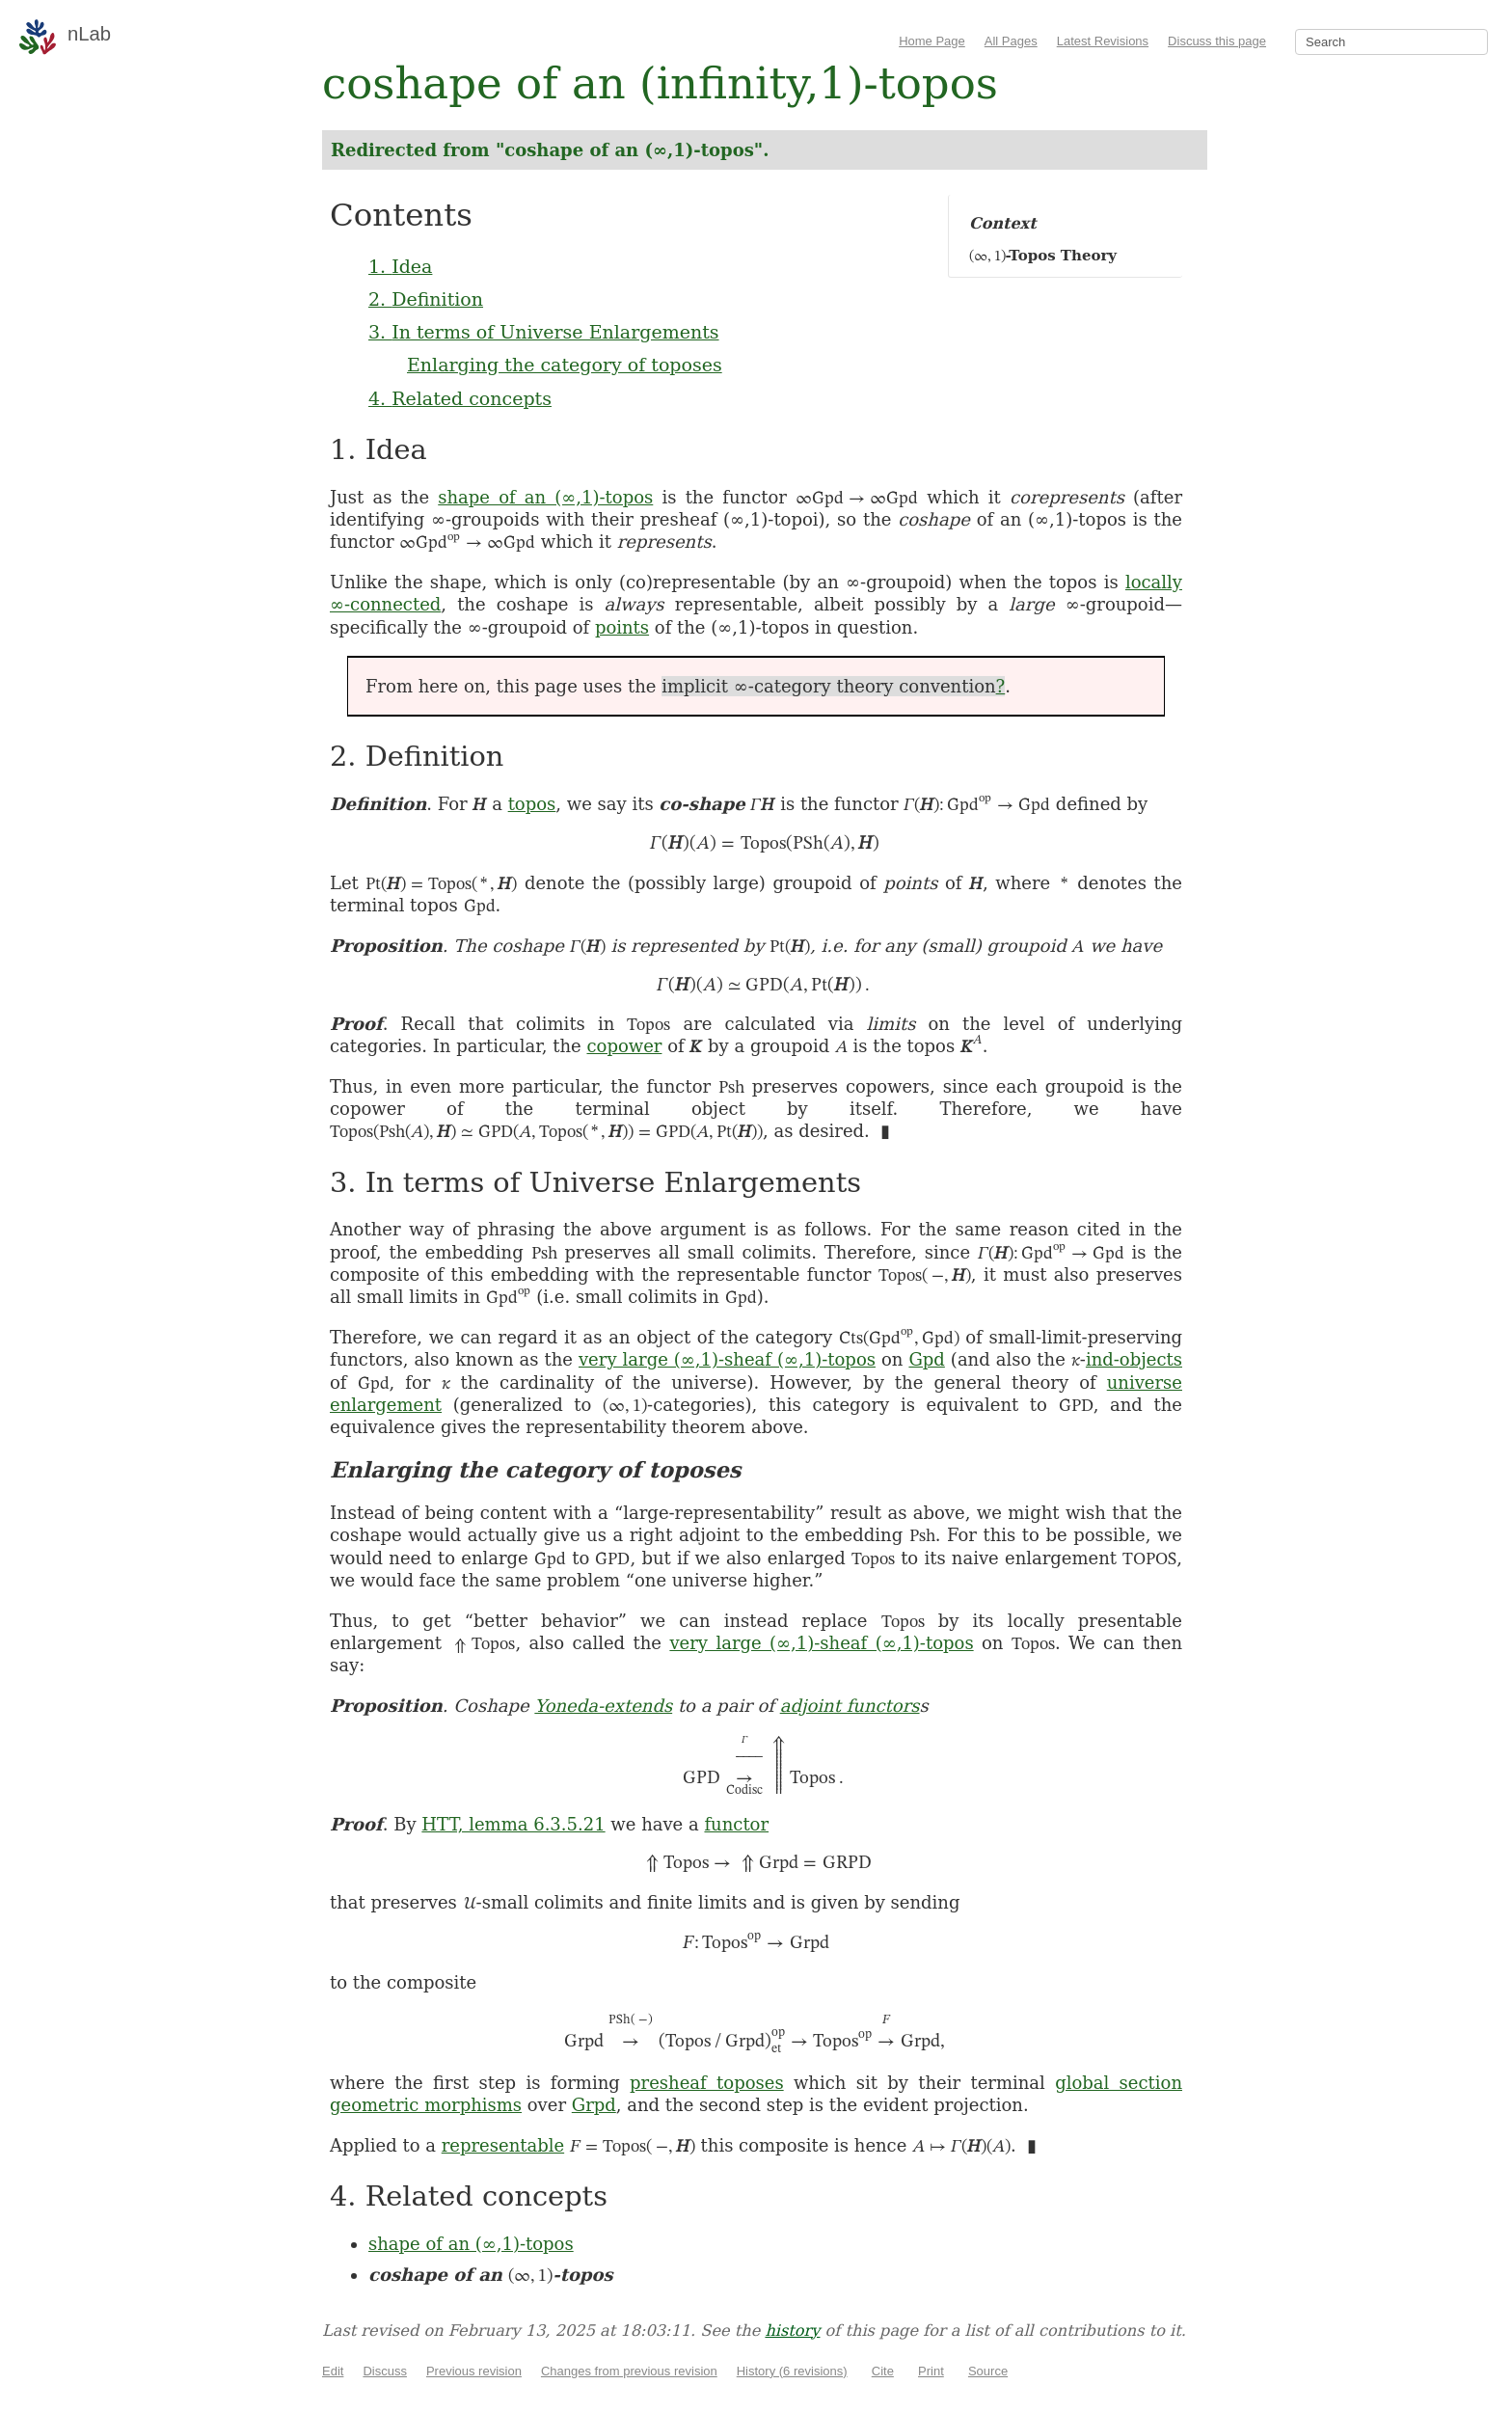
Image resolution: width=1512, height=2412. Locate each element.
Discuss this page (1217, 41)
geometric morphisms (426, 2105)
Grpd (594, 2105)
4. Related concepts (460, 398)
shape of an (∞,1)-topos (545, 497)
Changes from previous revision (629, 2371)
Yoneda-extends (603, 1705)
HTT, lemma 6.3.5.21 (513, 1824)
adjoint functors (850, 1705)
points (622, 627)
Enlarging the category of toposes (564, 364)
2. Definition (425, 299)
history (792, 2330)
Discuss (385, 2371)
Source (988, 2371)
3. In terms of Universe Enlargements (543, 331)
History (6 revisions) (792, 2371)
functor (736, 1824)
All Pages (1011, 41)
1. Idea (400, 266)
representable (503, 2145)
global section (1118, 2083)
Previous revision (474, 2371)
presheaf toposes (707, 2083)
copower (624, 1046)
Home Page (932, 41)
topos (532, 804)
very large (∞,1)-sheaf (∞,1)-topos (727, 1359)
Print (931, 2371)
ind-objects (1134, 1359)
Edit (332, 2371)
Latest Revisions (1102, 41)
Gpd (926, 1359)
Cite (883, 2371)
